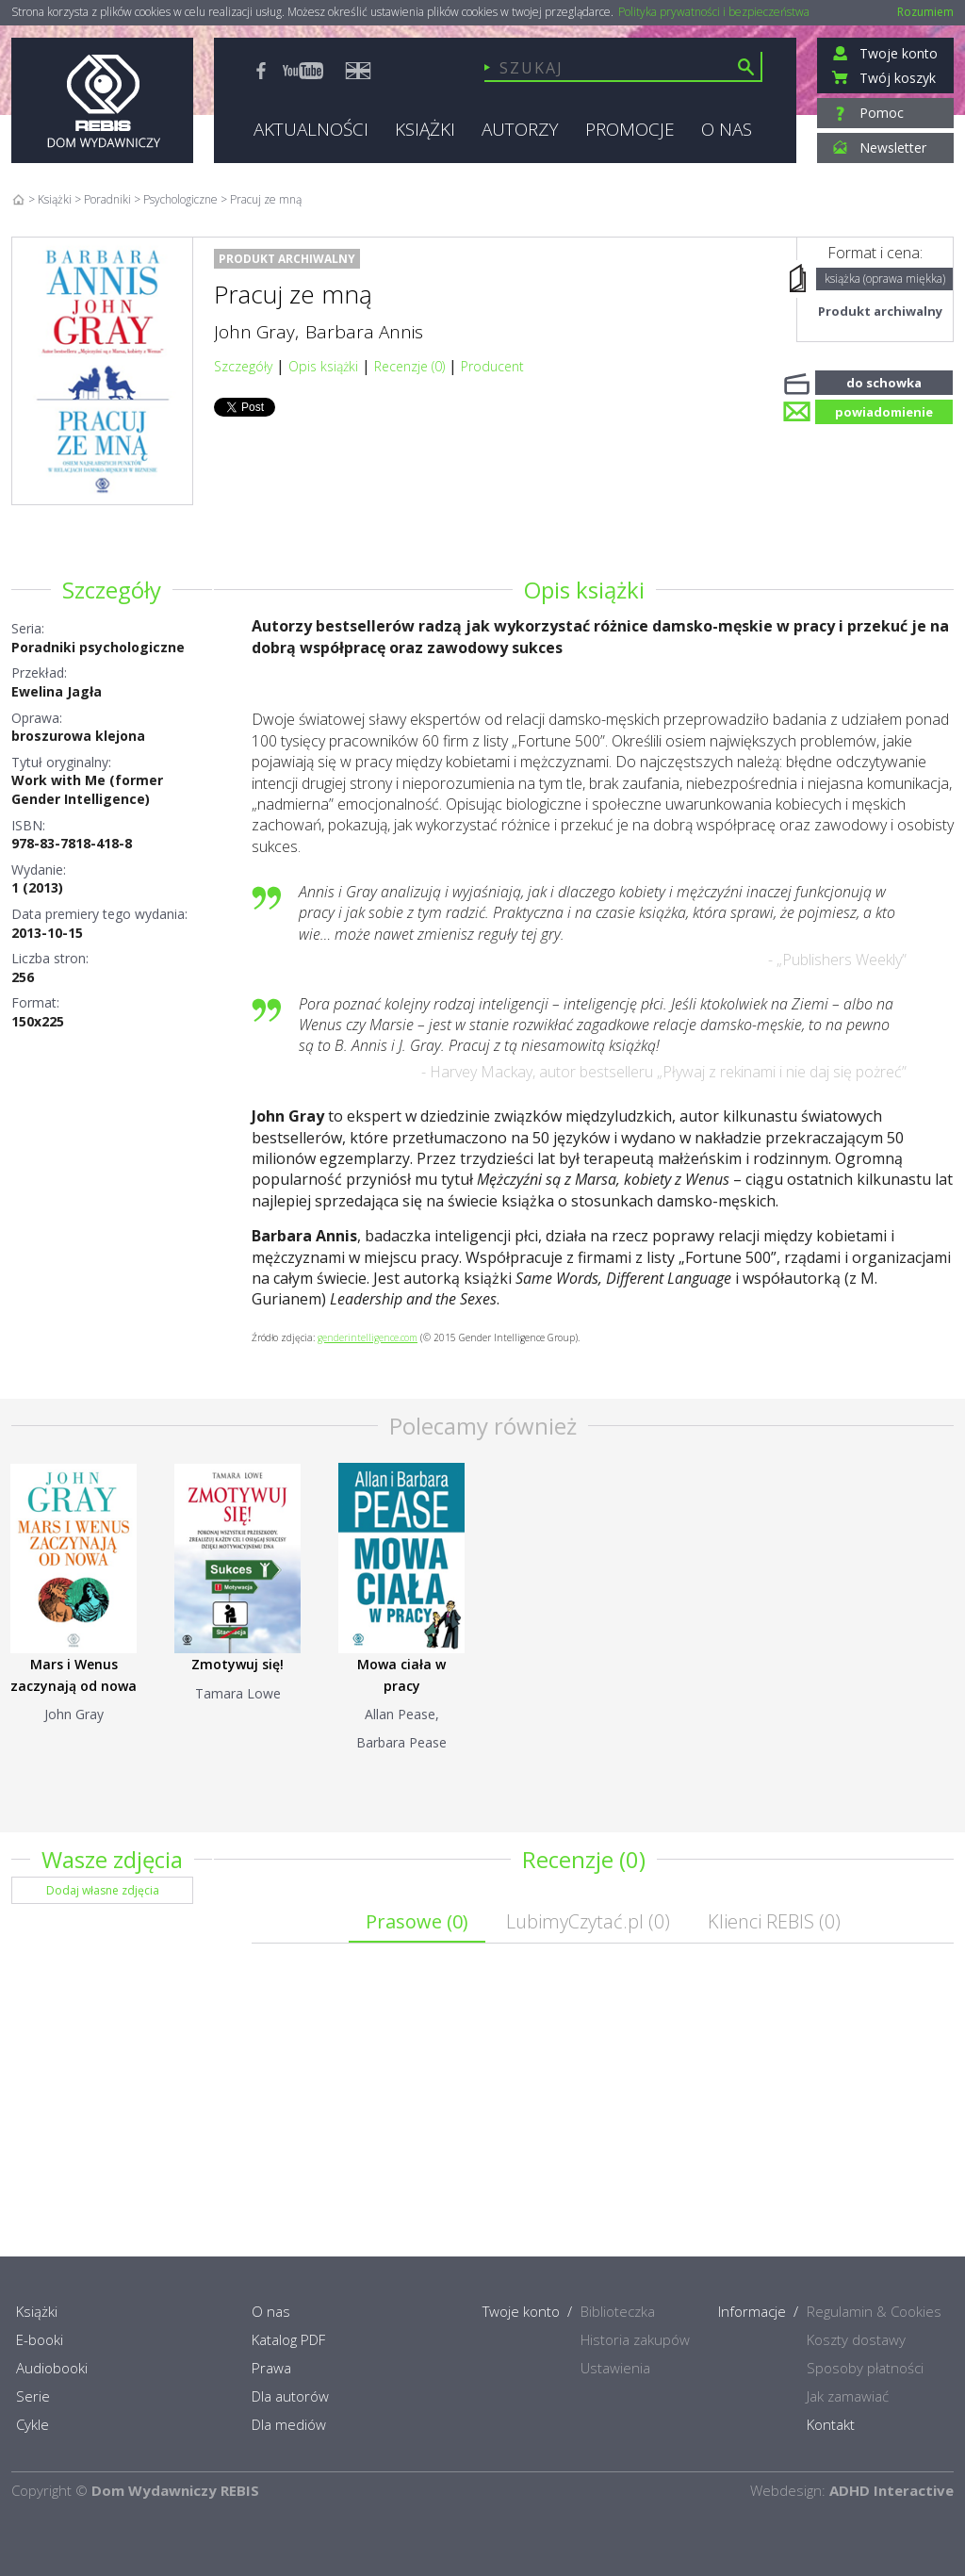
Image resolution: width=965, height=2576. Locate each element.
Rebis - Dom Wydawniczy (102, 100)
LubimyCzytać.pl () (588, 1921)
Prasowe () (417, 1921)
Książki (55, 199)
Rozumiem (925, 12)
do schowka (884, 380)
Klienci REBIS (774, 1921)
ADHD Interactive (891, 2490)
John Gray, (256, 332)
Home (18, 199)
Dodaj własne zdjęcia (102, 1890)
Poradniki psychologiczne (98, 647)
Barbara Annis (364, 332)
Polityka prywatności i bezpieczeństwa (714, 12)
